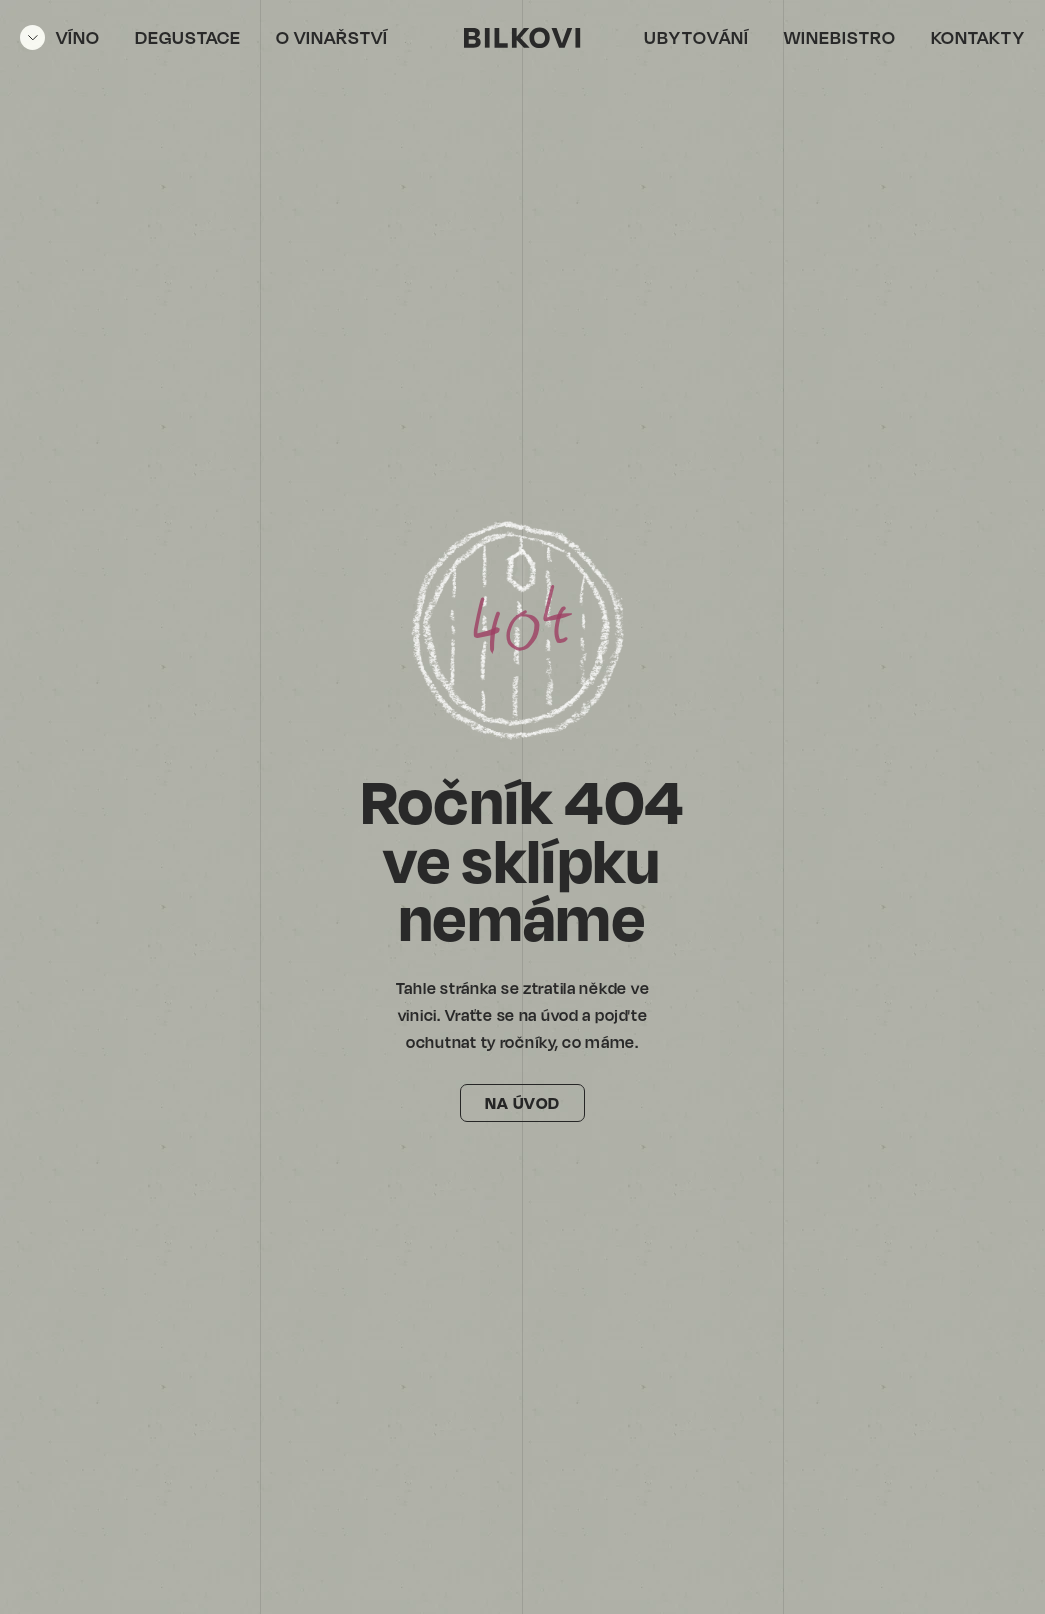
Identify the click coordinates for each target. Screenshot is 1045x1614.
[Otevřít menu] (60, 37)
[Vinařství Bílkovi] (522, 37)
